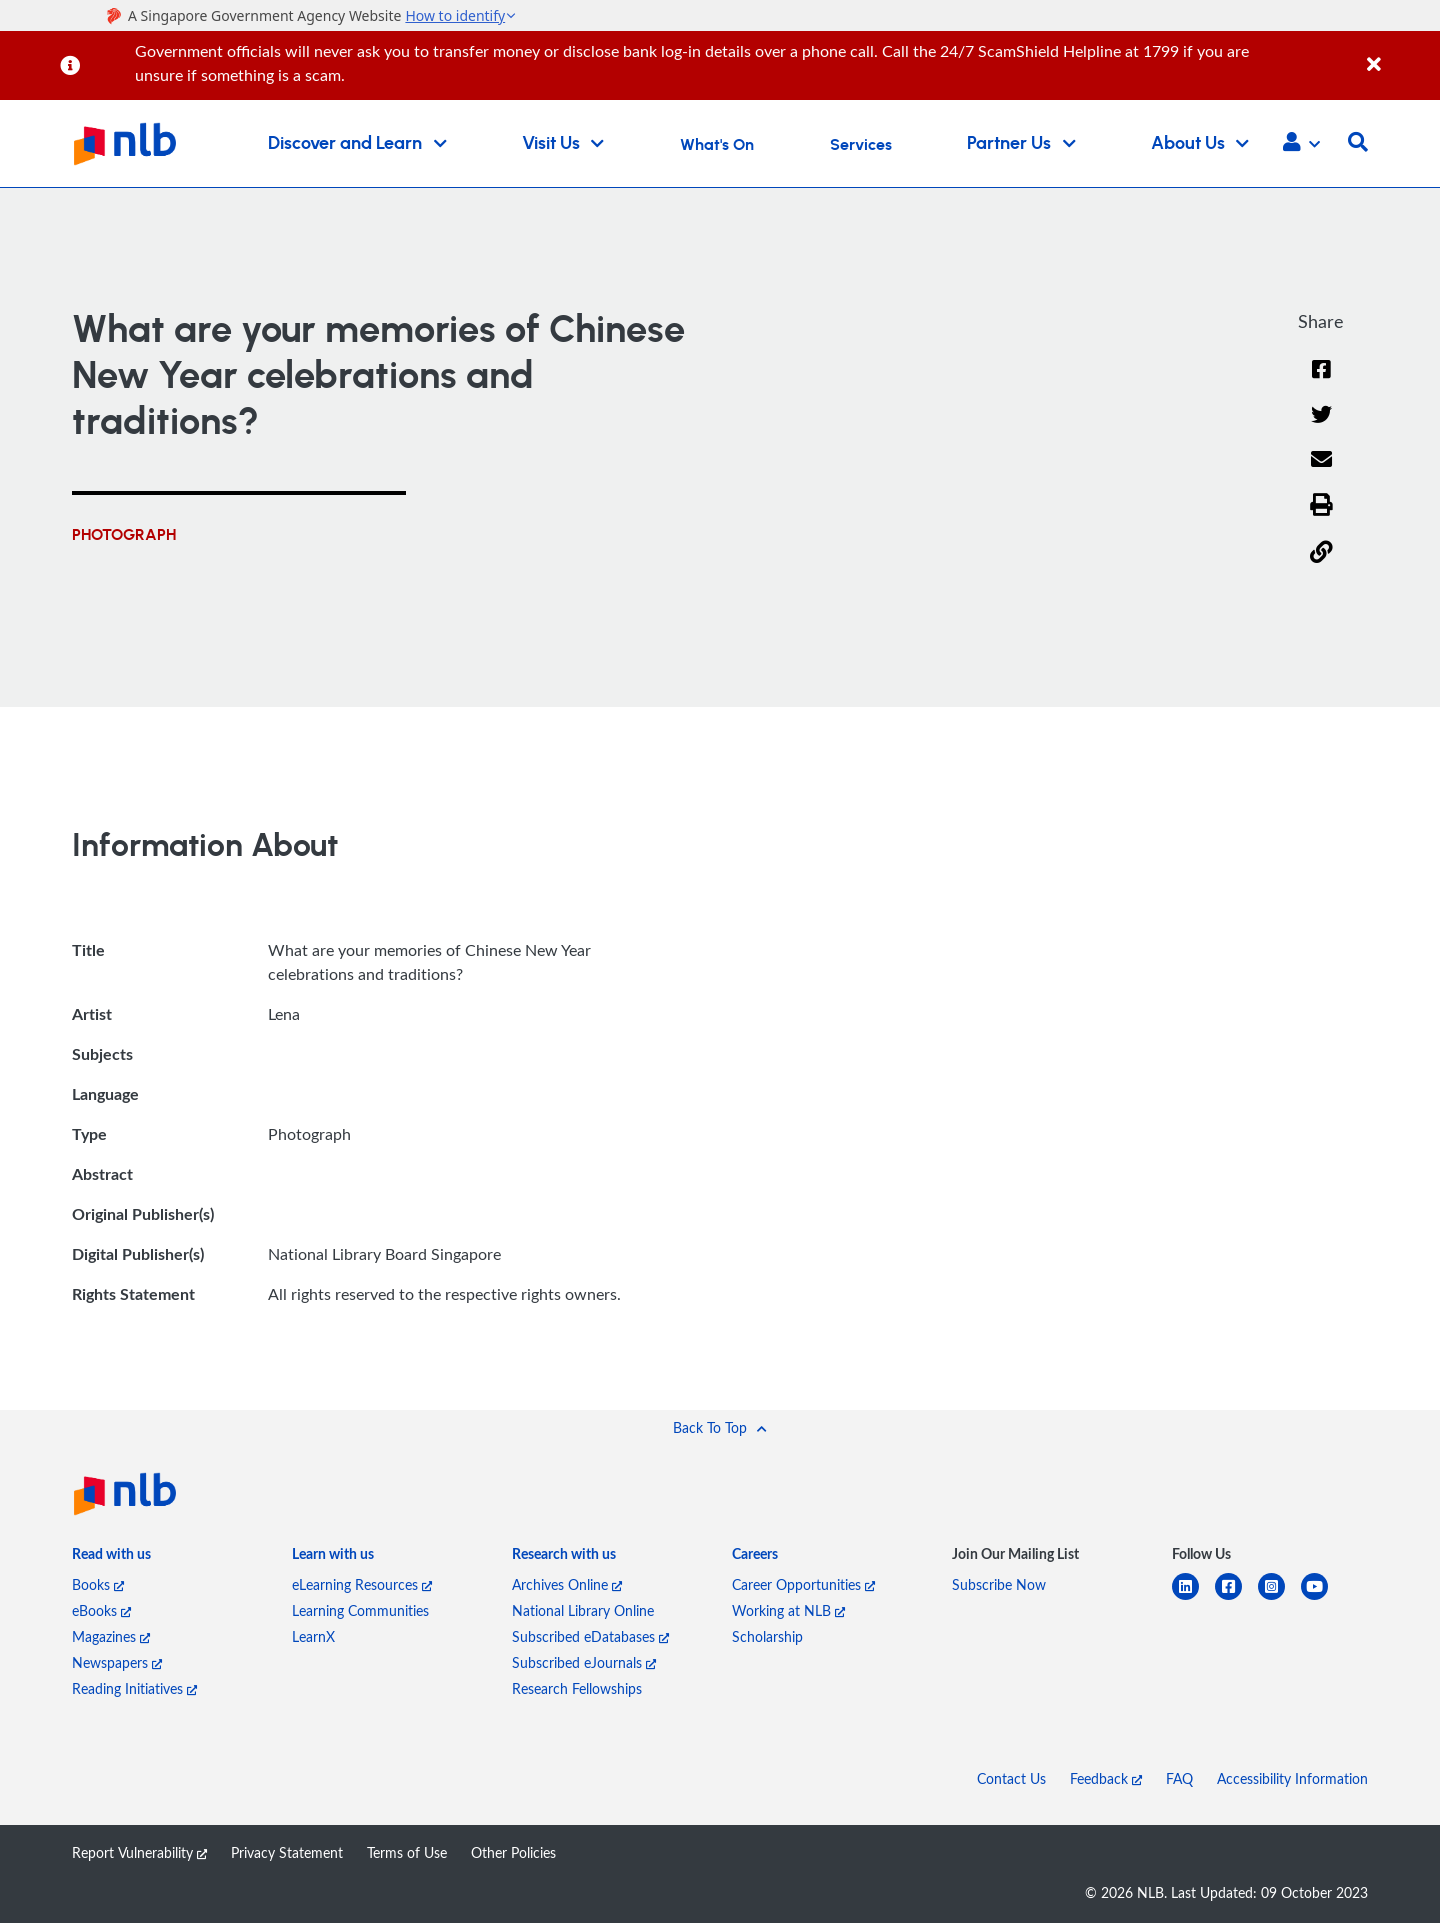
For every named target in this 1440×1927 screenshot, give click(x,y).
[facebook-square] (1236, 1602)
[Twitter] (1321, 429)
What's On (717, 145)
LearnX (313, 1640)
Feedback (1106, 1782)
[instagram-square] (1279, 1602)
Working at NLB (788, 1614)
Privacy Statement (287, 1856)
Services (861, 145)
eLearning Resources (362, 1588)
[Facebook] (1321, 382)
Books (98, 1588)
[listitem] (111, 1563)
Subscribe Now (999, 1588)
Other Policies (513, 1856)
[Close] (1400, 53)
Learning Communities (360, 1614)
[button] (1301, 144)
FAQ (1179, 1782)
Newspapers (117, 1666)
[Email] (1321, 475)
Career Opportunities (803, 1588)
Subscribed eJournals (584, 1666)
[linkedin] (1193, 1602)
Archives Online (567, 1588)
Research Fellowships (577, 1692)
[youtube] (1322, 1602)
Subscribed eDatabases (590, 1640)
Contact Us (1011, 1782)
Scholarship (767, 1640)
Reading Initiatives (134, 1692)
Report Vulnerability (139, 1856)
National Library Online (583, 1614)
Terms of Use (407, 1856)
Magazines (111, 1640)
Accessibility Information (1292, 1782)
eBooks (101, 1614)
